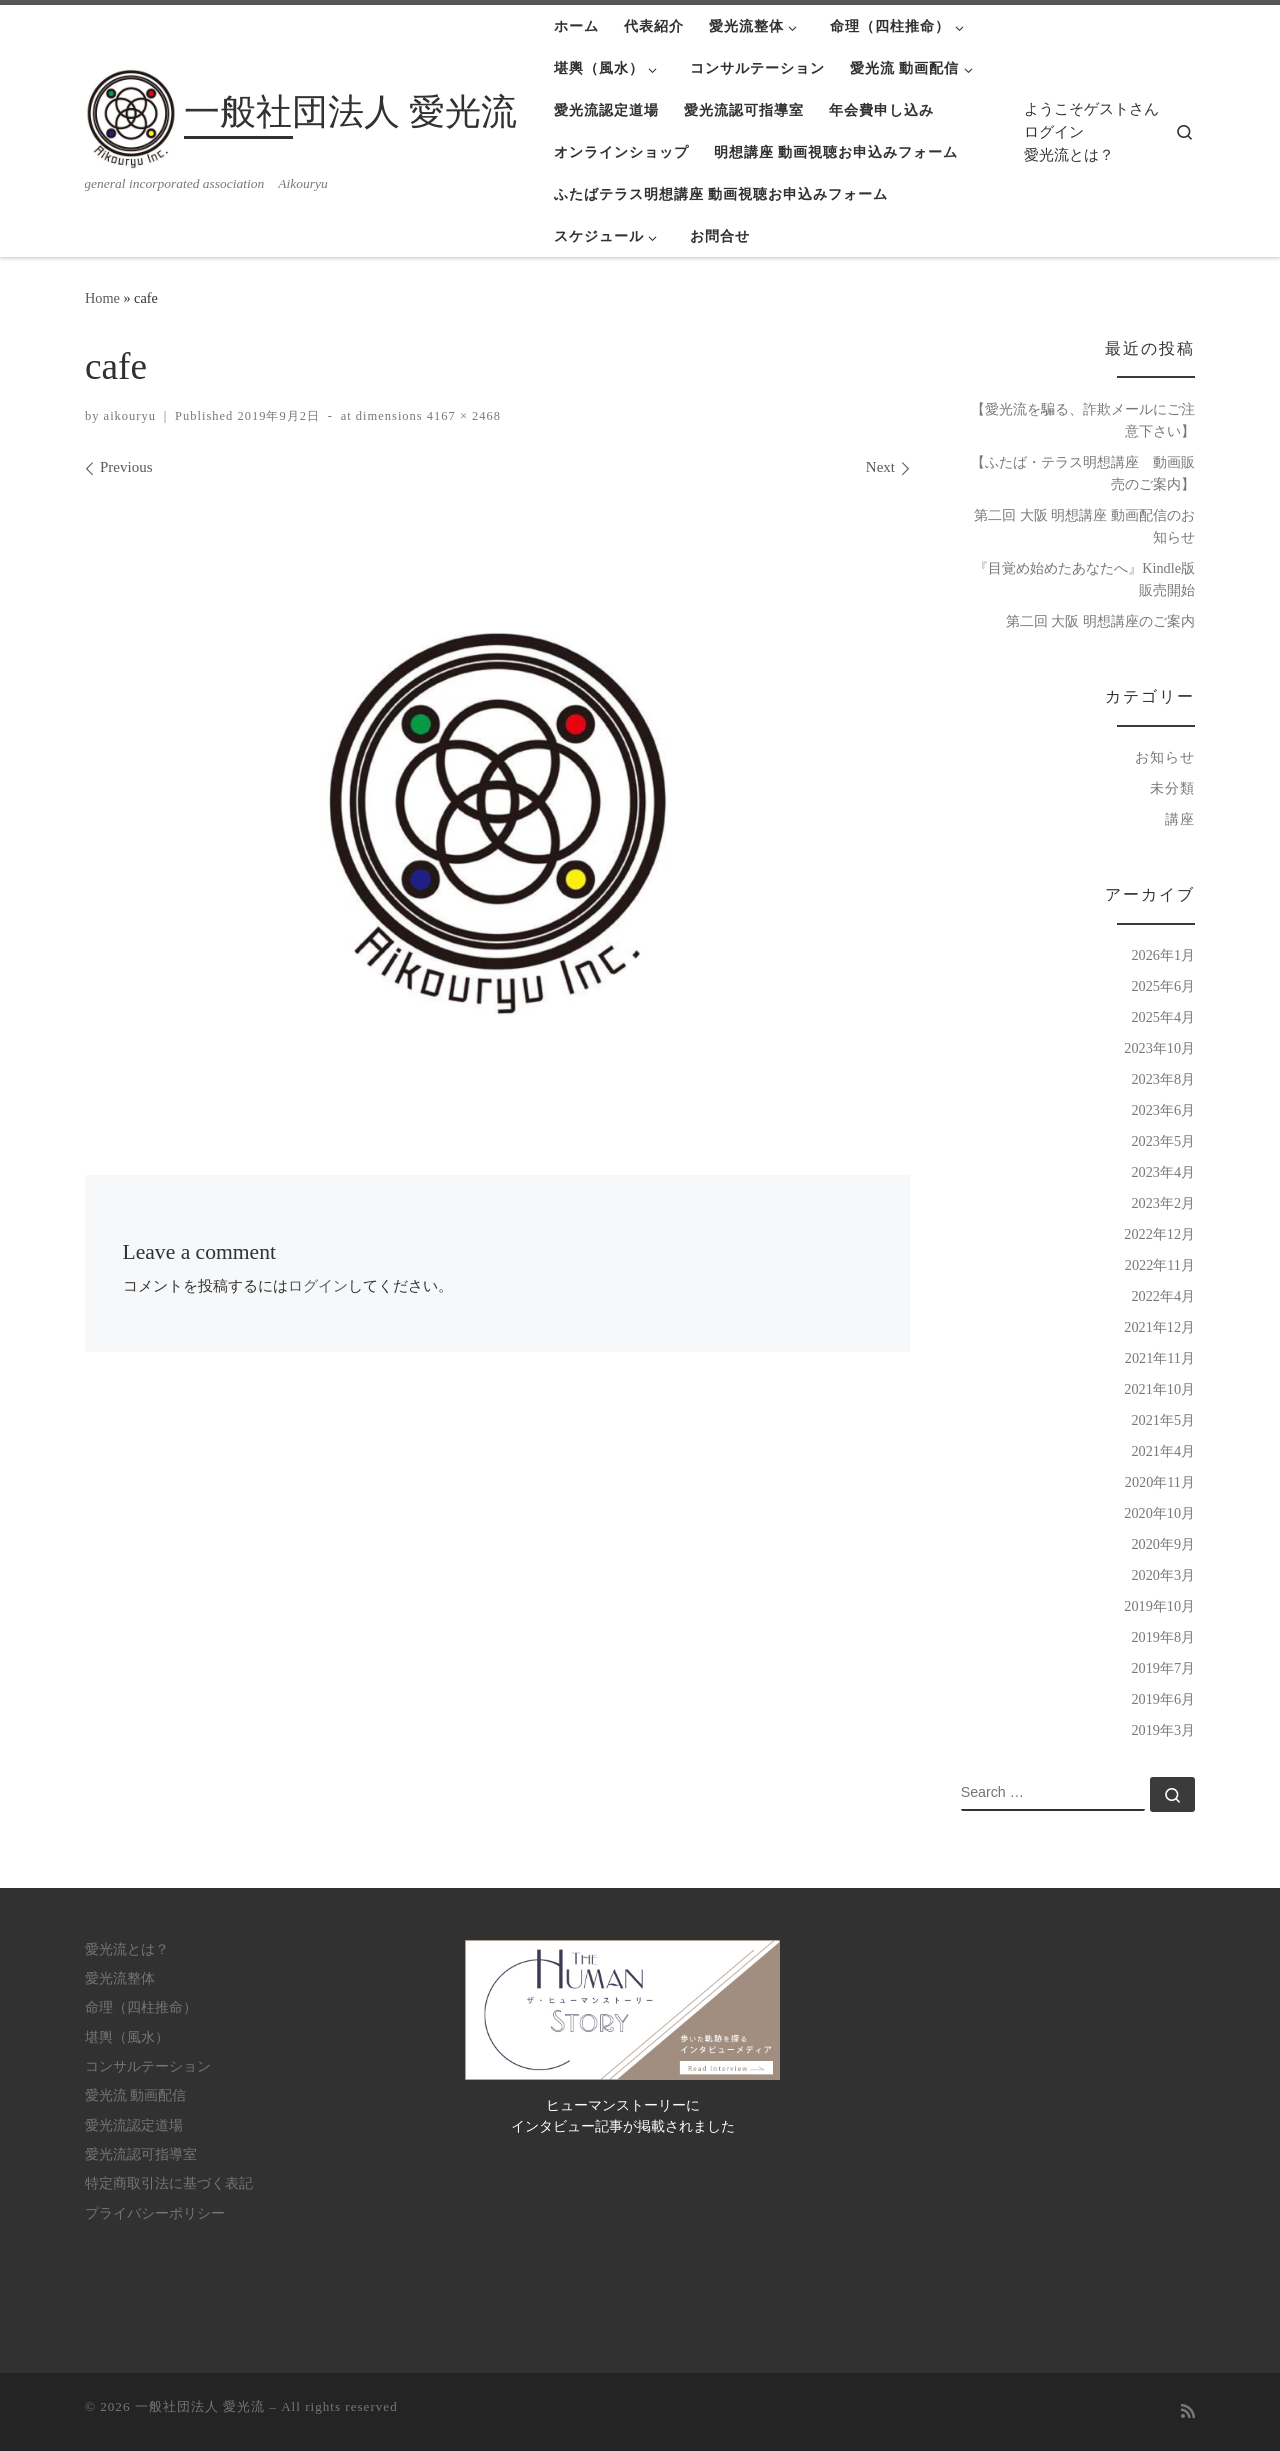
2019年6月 (1163, 1699)
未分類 (1172, 788)
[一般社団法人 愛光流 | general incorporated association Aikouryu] (131, 116)
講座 (1180, 819)
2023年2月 (1163, 1203)
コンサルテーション (148, 2066)
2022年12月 (1159, 1234)
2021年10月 (1159, 1389)
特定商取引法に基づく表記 (169, 2183)
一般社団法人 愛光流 (200, 2406)
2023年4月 (1163, 1172)
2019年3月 (1163, 1730)
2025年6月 (1163, 986)
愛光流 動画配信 (135, 2095)
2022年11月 (1160, 1265)
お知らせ (1165, 757)
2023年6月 (1163, 1110)
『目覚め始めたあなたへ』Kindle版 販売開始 (1084, 579)
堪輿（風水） (127, 2037)
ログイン (1054, 132)
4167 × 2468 (462, 416)
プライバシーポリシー (155, 2213)
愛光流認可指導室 (141, 2154)
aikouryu (130, 416)
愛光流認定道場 (134, 2125)
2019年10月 (1159, 1606)
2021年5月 (1163, 1420)
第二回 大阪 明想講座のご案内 (1100, 621)
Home (102, 298)
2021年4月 (1163, 1451)
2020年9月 (1163, 1544)
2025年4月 (1163, 1017)
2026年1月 (1163, 955)
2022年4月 (1163, 1296)
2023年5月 (1163, 1141)
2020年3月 (1163, 1575)
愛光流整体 (120, 1978)
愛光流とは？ (1069, 155)
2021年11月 (1160, 1358)
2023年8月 (1163, 1079)
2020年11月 (1160, 1482)
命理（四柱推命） (141, 2007)
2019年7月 (1163, 1668)
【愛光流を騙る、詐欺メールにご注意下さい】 (1083, 420)
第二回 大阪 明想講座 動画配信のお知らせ (1084, 526)
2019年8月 (1163, 1637)
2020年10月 (1159, 1513)
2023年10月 (1159, 1048)
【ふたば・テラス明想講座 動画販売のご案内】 (1083, 473)
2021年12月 (1159, 1327)
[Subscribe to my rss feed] (1188, 2412)
